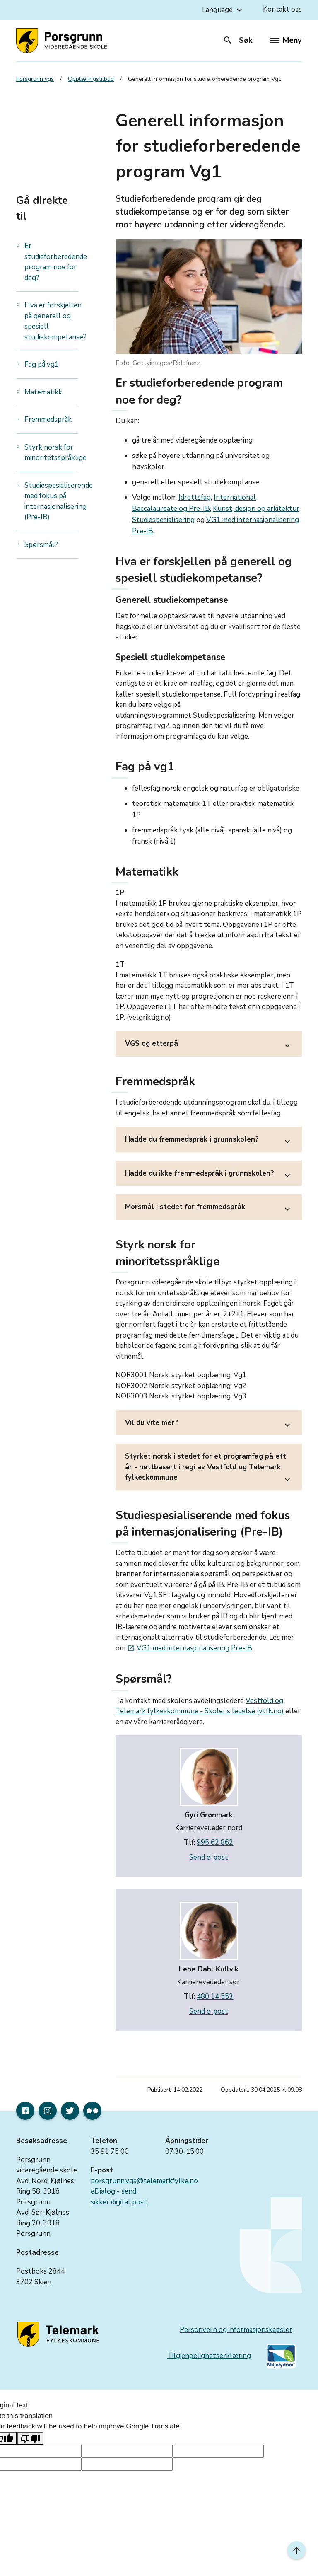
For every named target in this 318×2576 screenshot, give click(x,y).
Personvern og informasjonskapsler (236, 2329)
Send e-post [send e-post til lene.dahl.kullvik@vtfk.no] (208, 2011)
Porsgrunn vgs (35, 79)
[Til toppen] (296, 2550)
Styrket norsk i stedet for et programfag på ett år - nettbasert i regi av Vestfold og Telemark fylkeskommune (208, 1469)
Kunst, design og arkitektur (256, 508)
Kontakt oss (282, 9)
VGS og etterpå (208, 1045)
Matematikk (44, 392)
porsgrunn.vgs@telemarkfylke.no (144, 2181)
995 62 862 (215, 1842)
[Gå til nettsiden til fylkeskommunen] (59, 2334)
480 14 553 (215, 1996)
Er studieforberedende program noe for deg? (55, 262)
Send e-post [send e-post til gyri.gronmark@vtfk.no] (208, 1857)
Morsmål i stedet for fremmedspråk (208, 1209)
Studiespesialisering (163, 520)
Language (223, 10)
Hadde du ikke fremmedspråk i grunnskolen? (208, 1175)
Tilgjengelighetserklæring (209, 2356)
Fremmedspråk (48, 419)
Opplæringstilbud (91, 79)
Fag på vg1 (41, 364)
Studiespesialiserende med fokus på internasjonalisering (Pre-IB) (58, 501)
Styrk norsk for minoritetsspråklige (55, 453)
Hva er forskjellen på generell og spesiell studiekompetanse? (55, 321)
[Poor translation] (30, 2438)
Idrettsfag (194, 497)
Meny (285, 40)
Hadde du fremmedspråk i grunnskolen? (208, 1141)
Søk (237, 40)
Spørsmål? (41, 544)
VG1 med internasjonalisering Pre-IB (189, 1648)
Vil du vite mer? (208, 1424)
